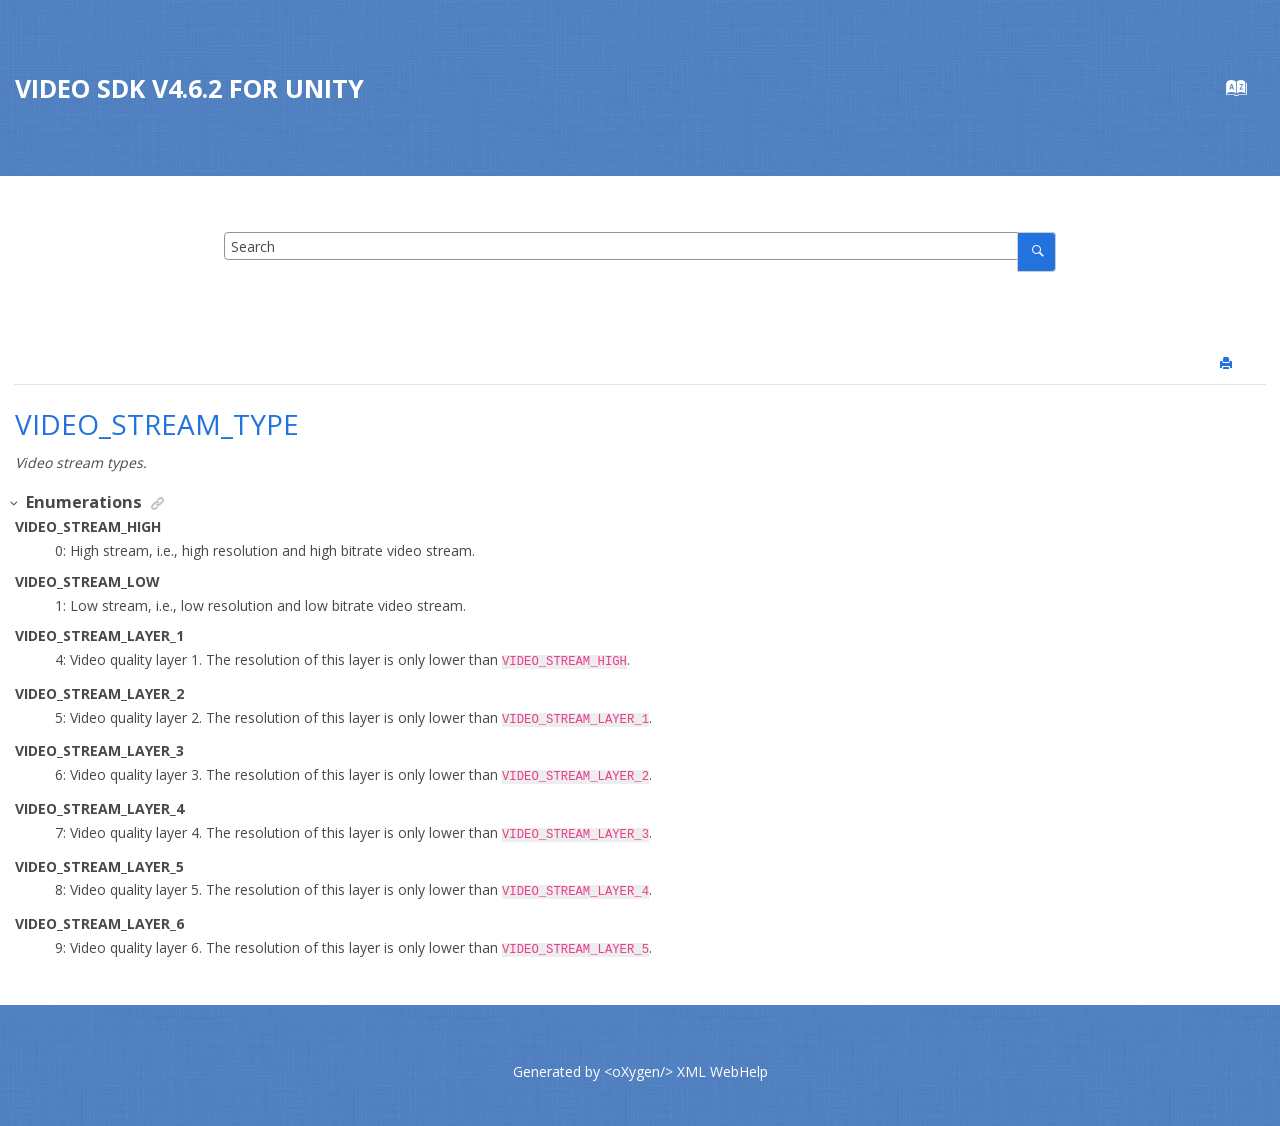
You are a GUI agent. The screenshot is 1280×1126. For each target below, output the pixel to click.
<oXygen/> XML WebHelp (686, 1059)
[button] (15, 503)
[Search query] (640, 246)
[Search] (1036, 251)
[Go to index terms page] (1246, 92)
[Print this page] (1228, 364)
